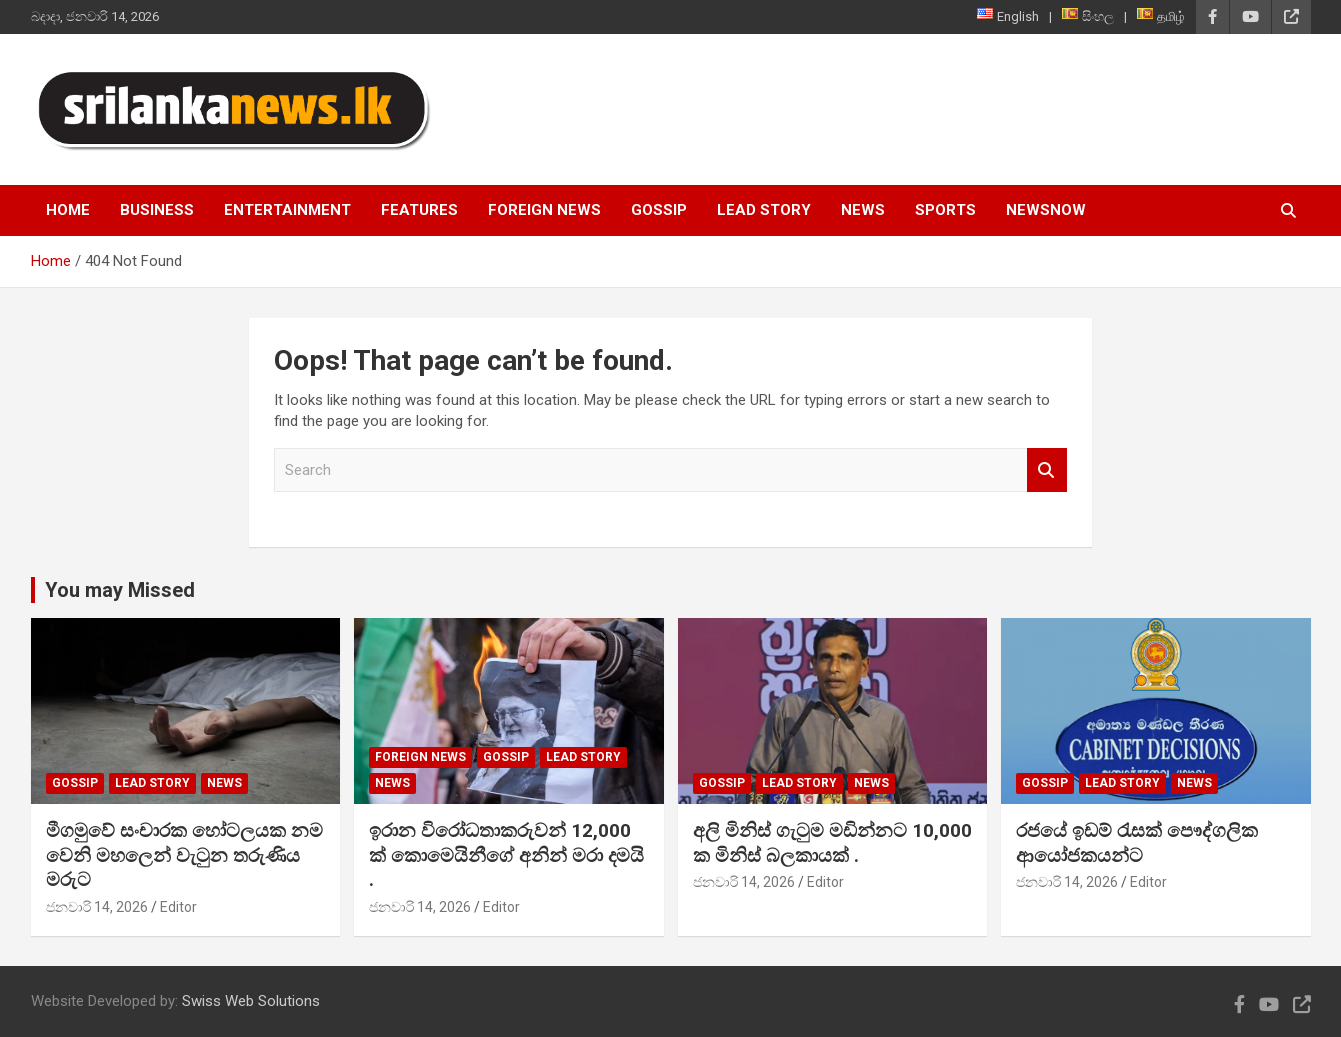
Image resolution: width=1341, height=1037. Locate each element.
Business (157, 210)
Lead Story (764, 210)
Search (1047, 470)
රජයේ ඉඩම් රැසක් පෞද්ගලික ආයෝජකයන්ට (1137, 843)
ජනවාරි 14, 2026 (97, 907)
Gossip (659, 210)
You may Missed (120, 590)
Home (68, 210)
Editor (178, 907)
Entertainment (287, 210)
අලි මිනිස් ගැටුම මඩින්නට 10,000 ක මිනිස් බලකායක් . (832, 843)
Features (419, 210)
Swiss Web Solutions (251, 1001)
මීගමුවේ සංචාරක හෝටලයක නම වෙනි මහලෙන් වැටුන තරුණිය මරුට (184, 855)
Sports (945, 210)
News (863, 210)
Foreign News (544, 210)
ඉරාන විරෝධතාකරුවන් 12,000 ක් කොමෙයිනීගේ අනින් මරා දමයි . (506, 855)
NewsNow (1046, 210)
